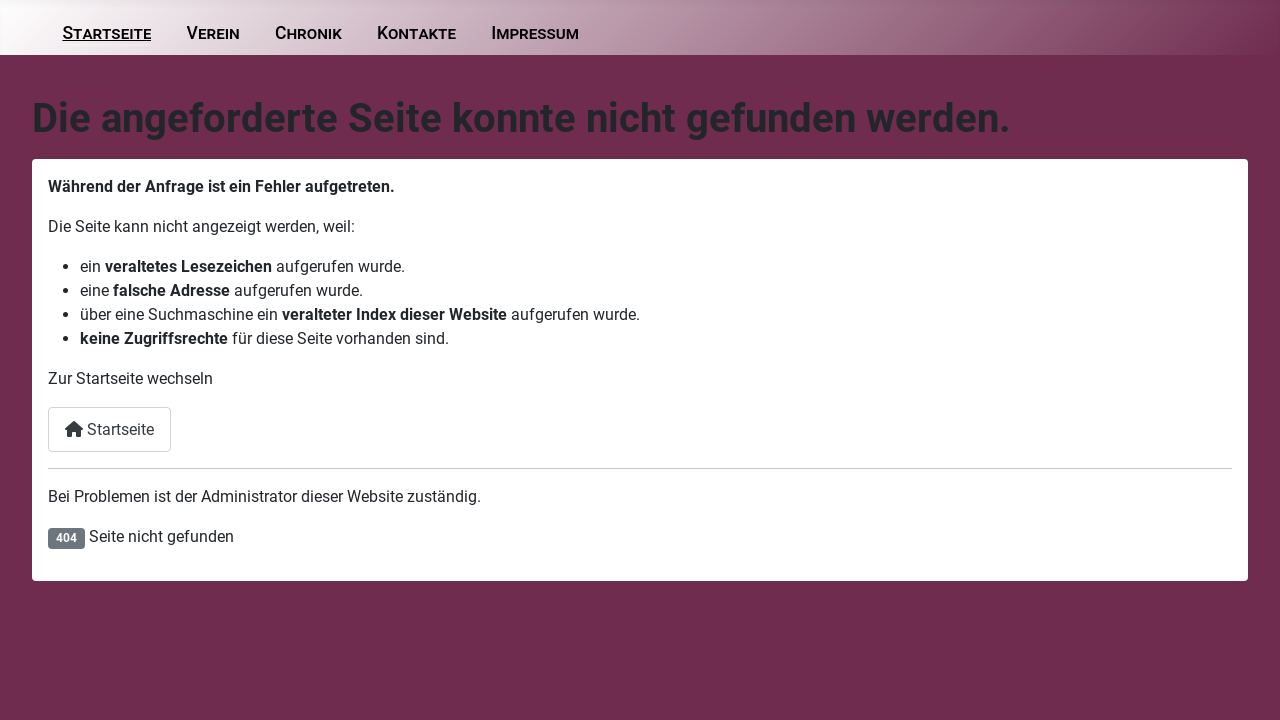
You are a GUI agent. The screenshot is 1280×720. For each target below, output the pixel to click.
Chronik (308, 33)
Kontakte (416, 33)
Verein (213, 33)
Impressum (535, 33)
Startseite (106, 33)
